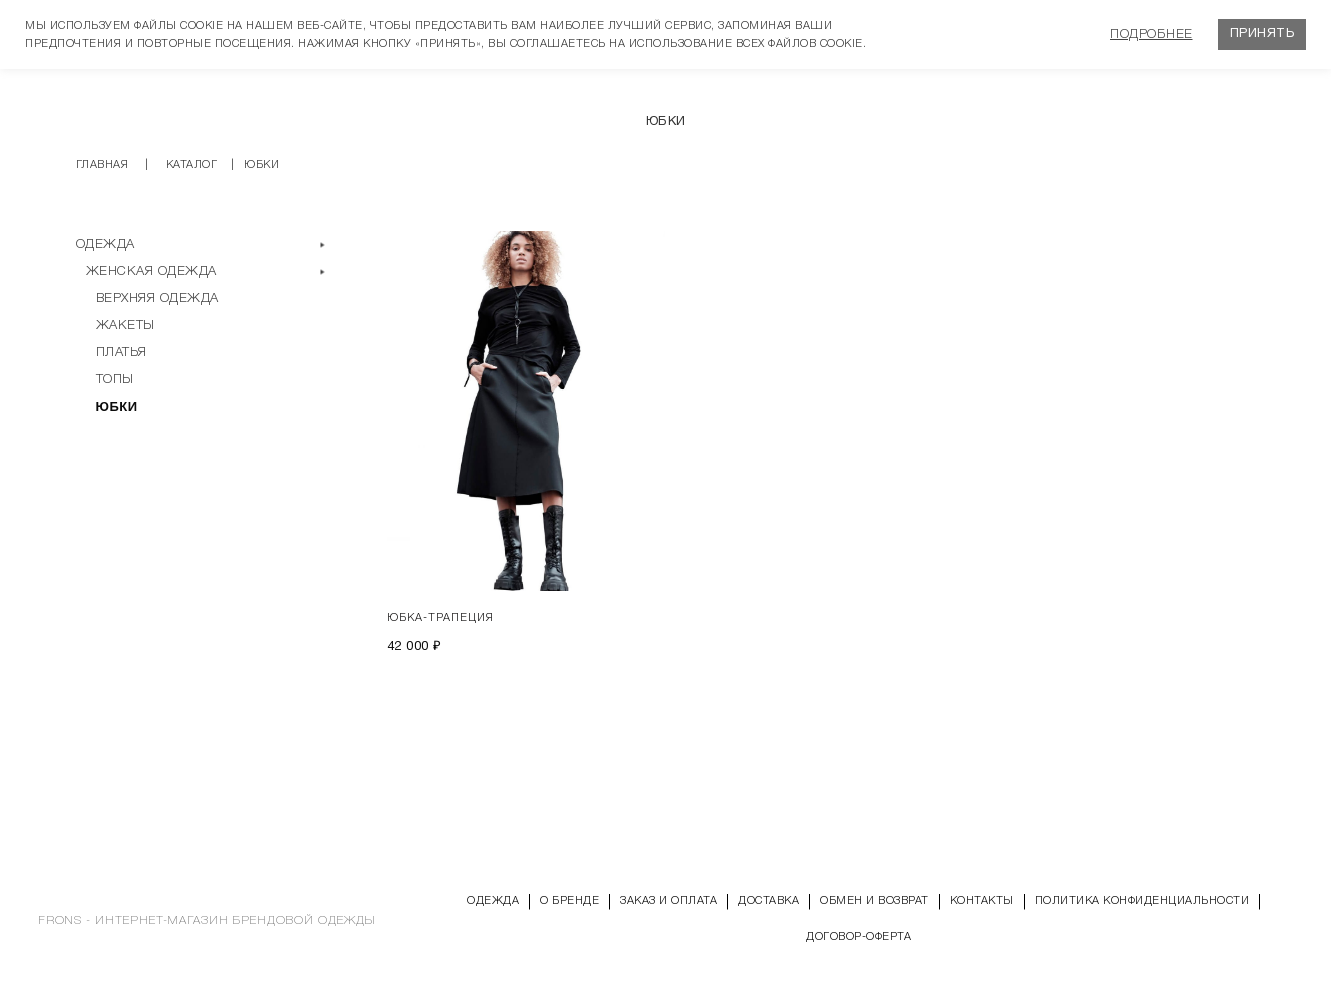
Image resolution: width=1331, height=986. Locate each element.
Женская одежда (151, 271)
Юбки (117, 406)
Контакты (982, 901)
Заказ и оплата (668, 901)
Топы (115, 379)
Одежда (105, 244)
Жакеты (125, 325)
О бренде (569, 901)
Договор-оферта (858, 937)
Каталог (192, 165)
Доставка (768, 901)
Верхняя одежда (157, 298)
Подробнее (1151, 34)
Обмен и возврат (874, 901)
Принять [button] (1262, 34)
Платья (121, 352)
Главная (102, 165)
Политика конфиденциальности (1142, 901)
